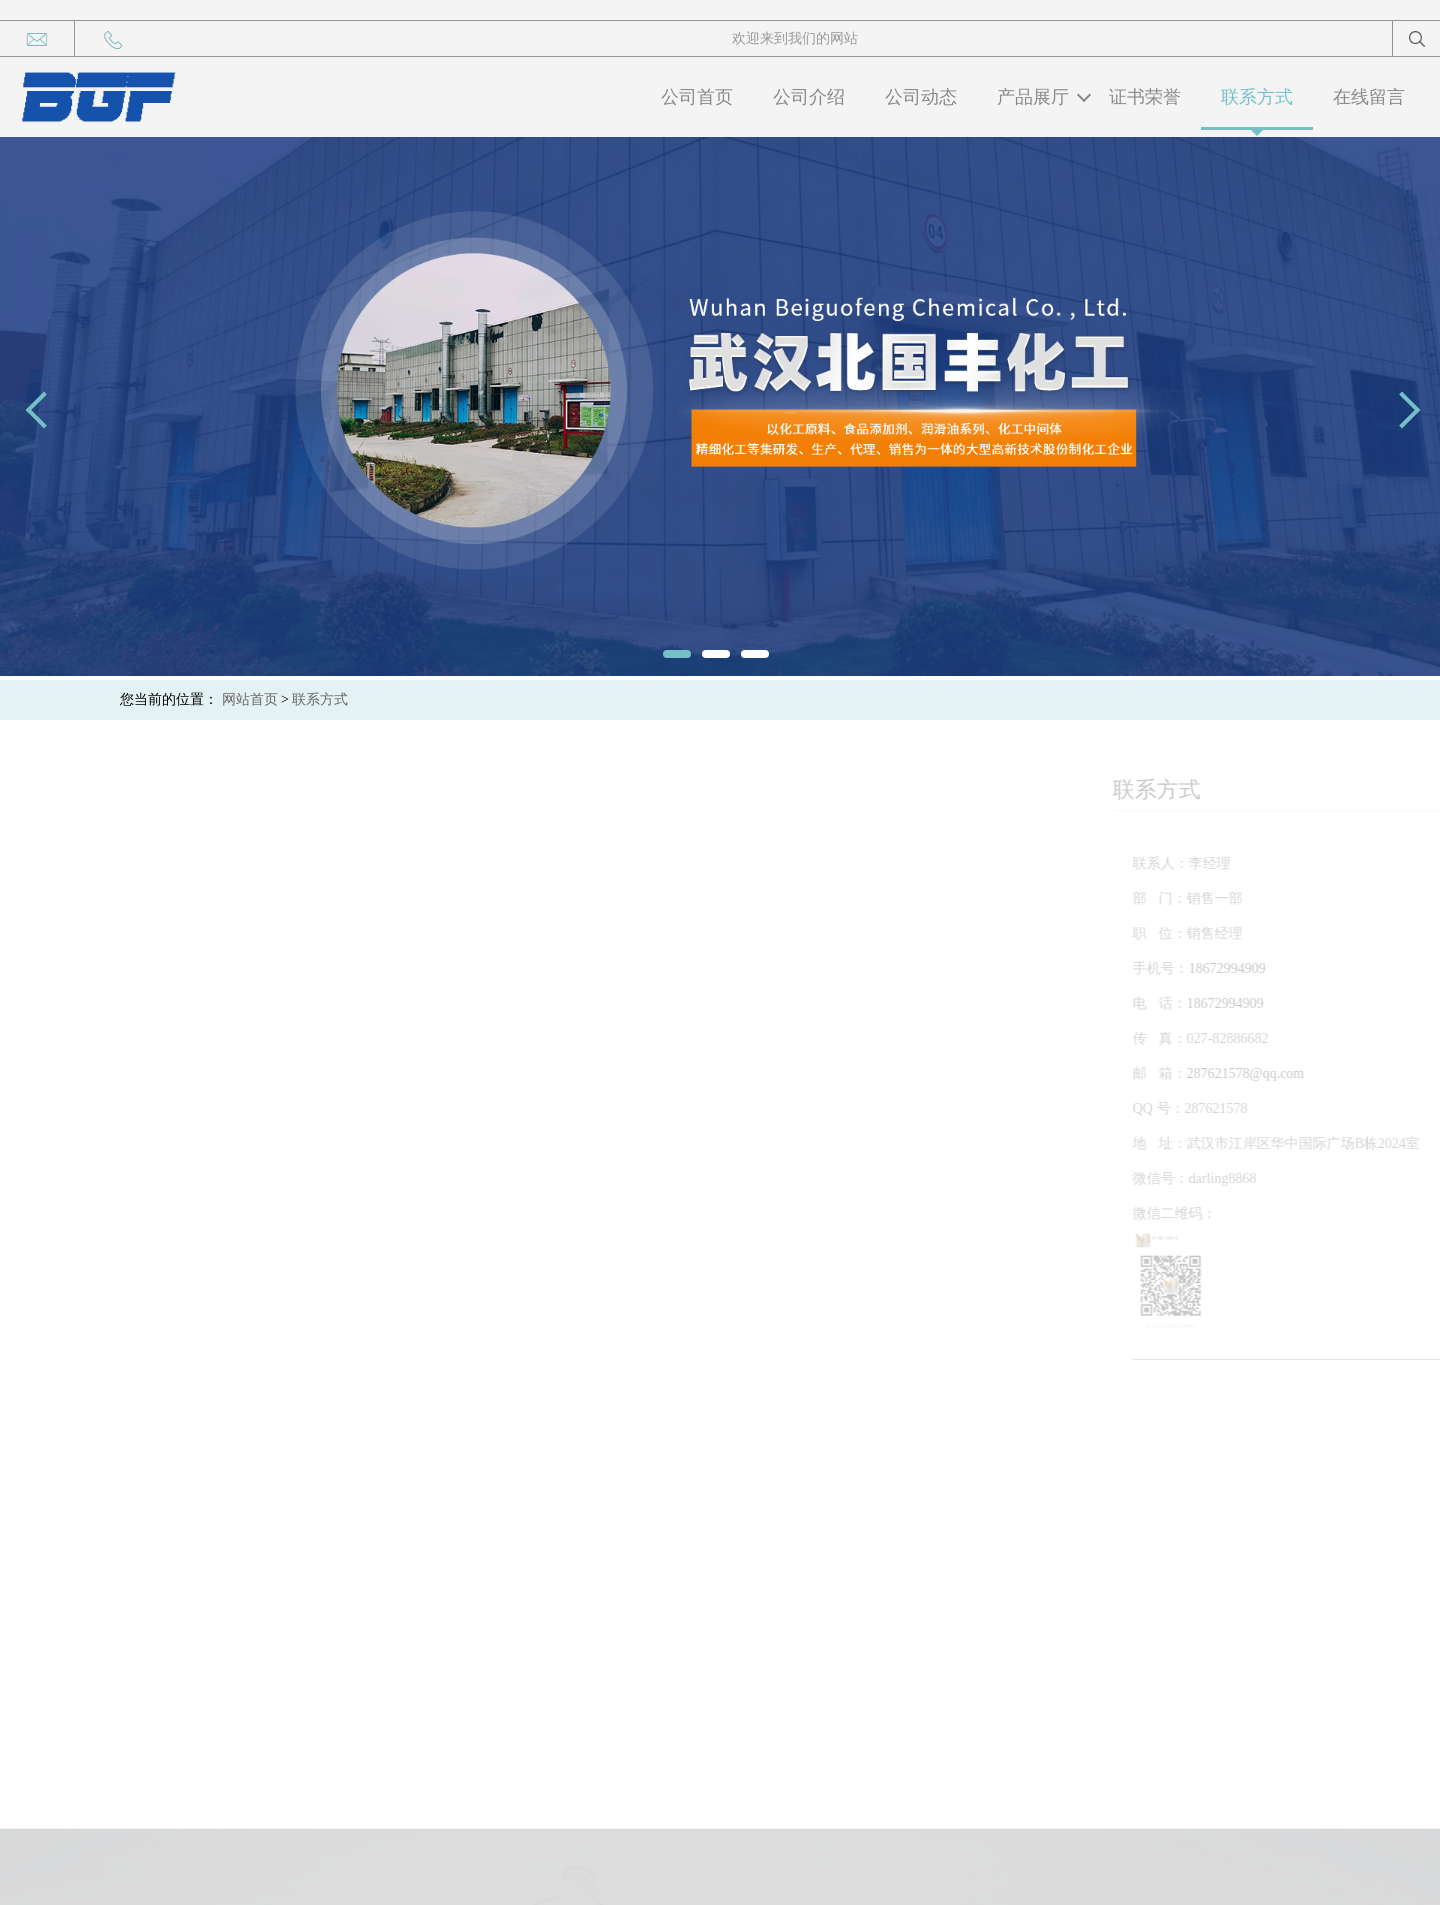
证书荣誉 (1145, 97)
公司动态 (921, 97)
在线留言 (1369, 97)
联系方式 (1257, 97)
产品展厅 (1033, 97)
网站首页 (250, 699)
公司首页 (697, 97)
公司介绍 (809, 97)
